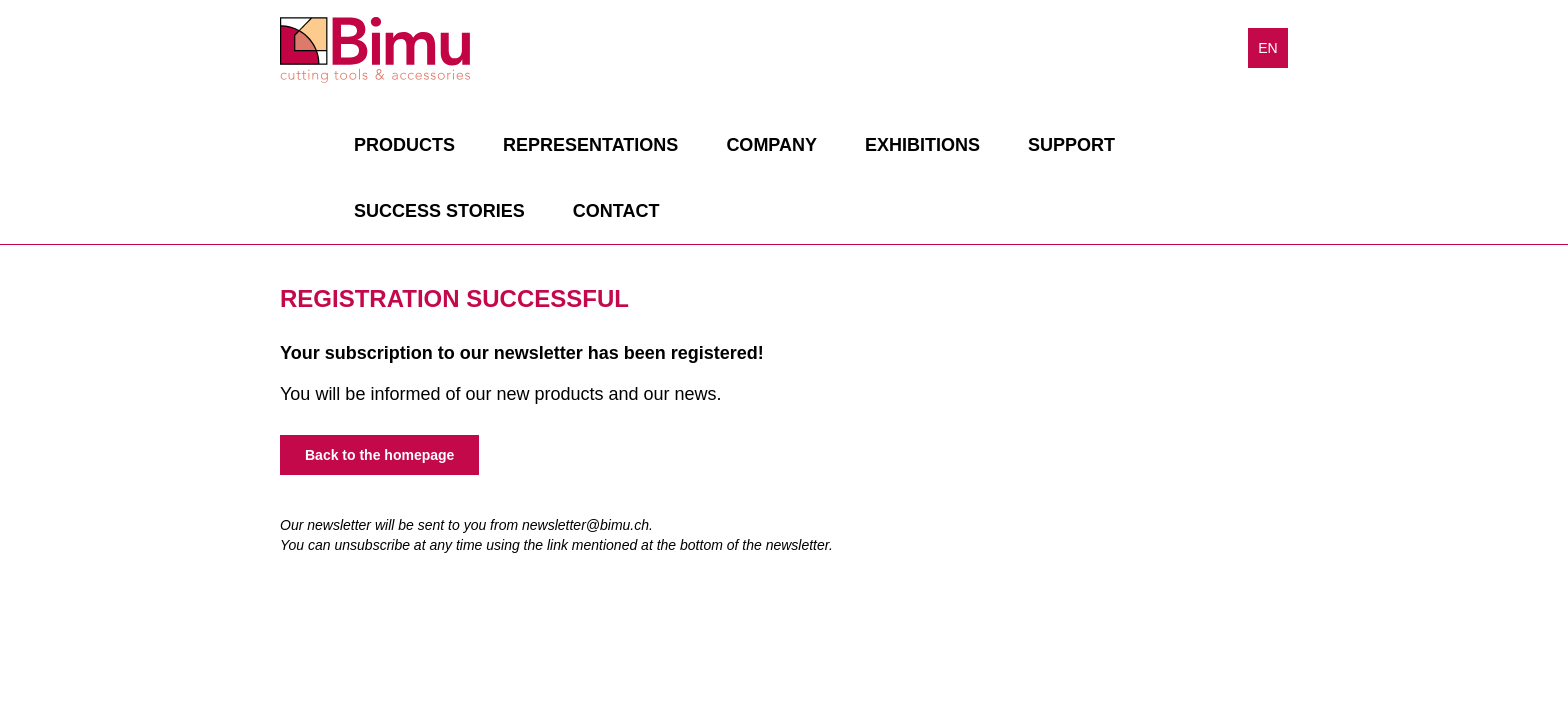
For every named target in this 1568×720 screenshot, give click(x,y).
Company (771, 145)
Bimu (375, 50)
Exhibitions (922, 145)
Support (1071, 145)
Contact (616, 211)
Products (404, 145)
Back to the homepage (379, 455)
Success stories (439, 211)
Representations (590, 145)
